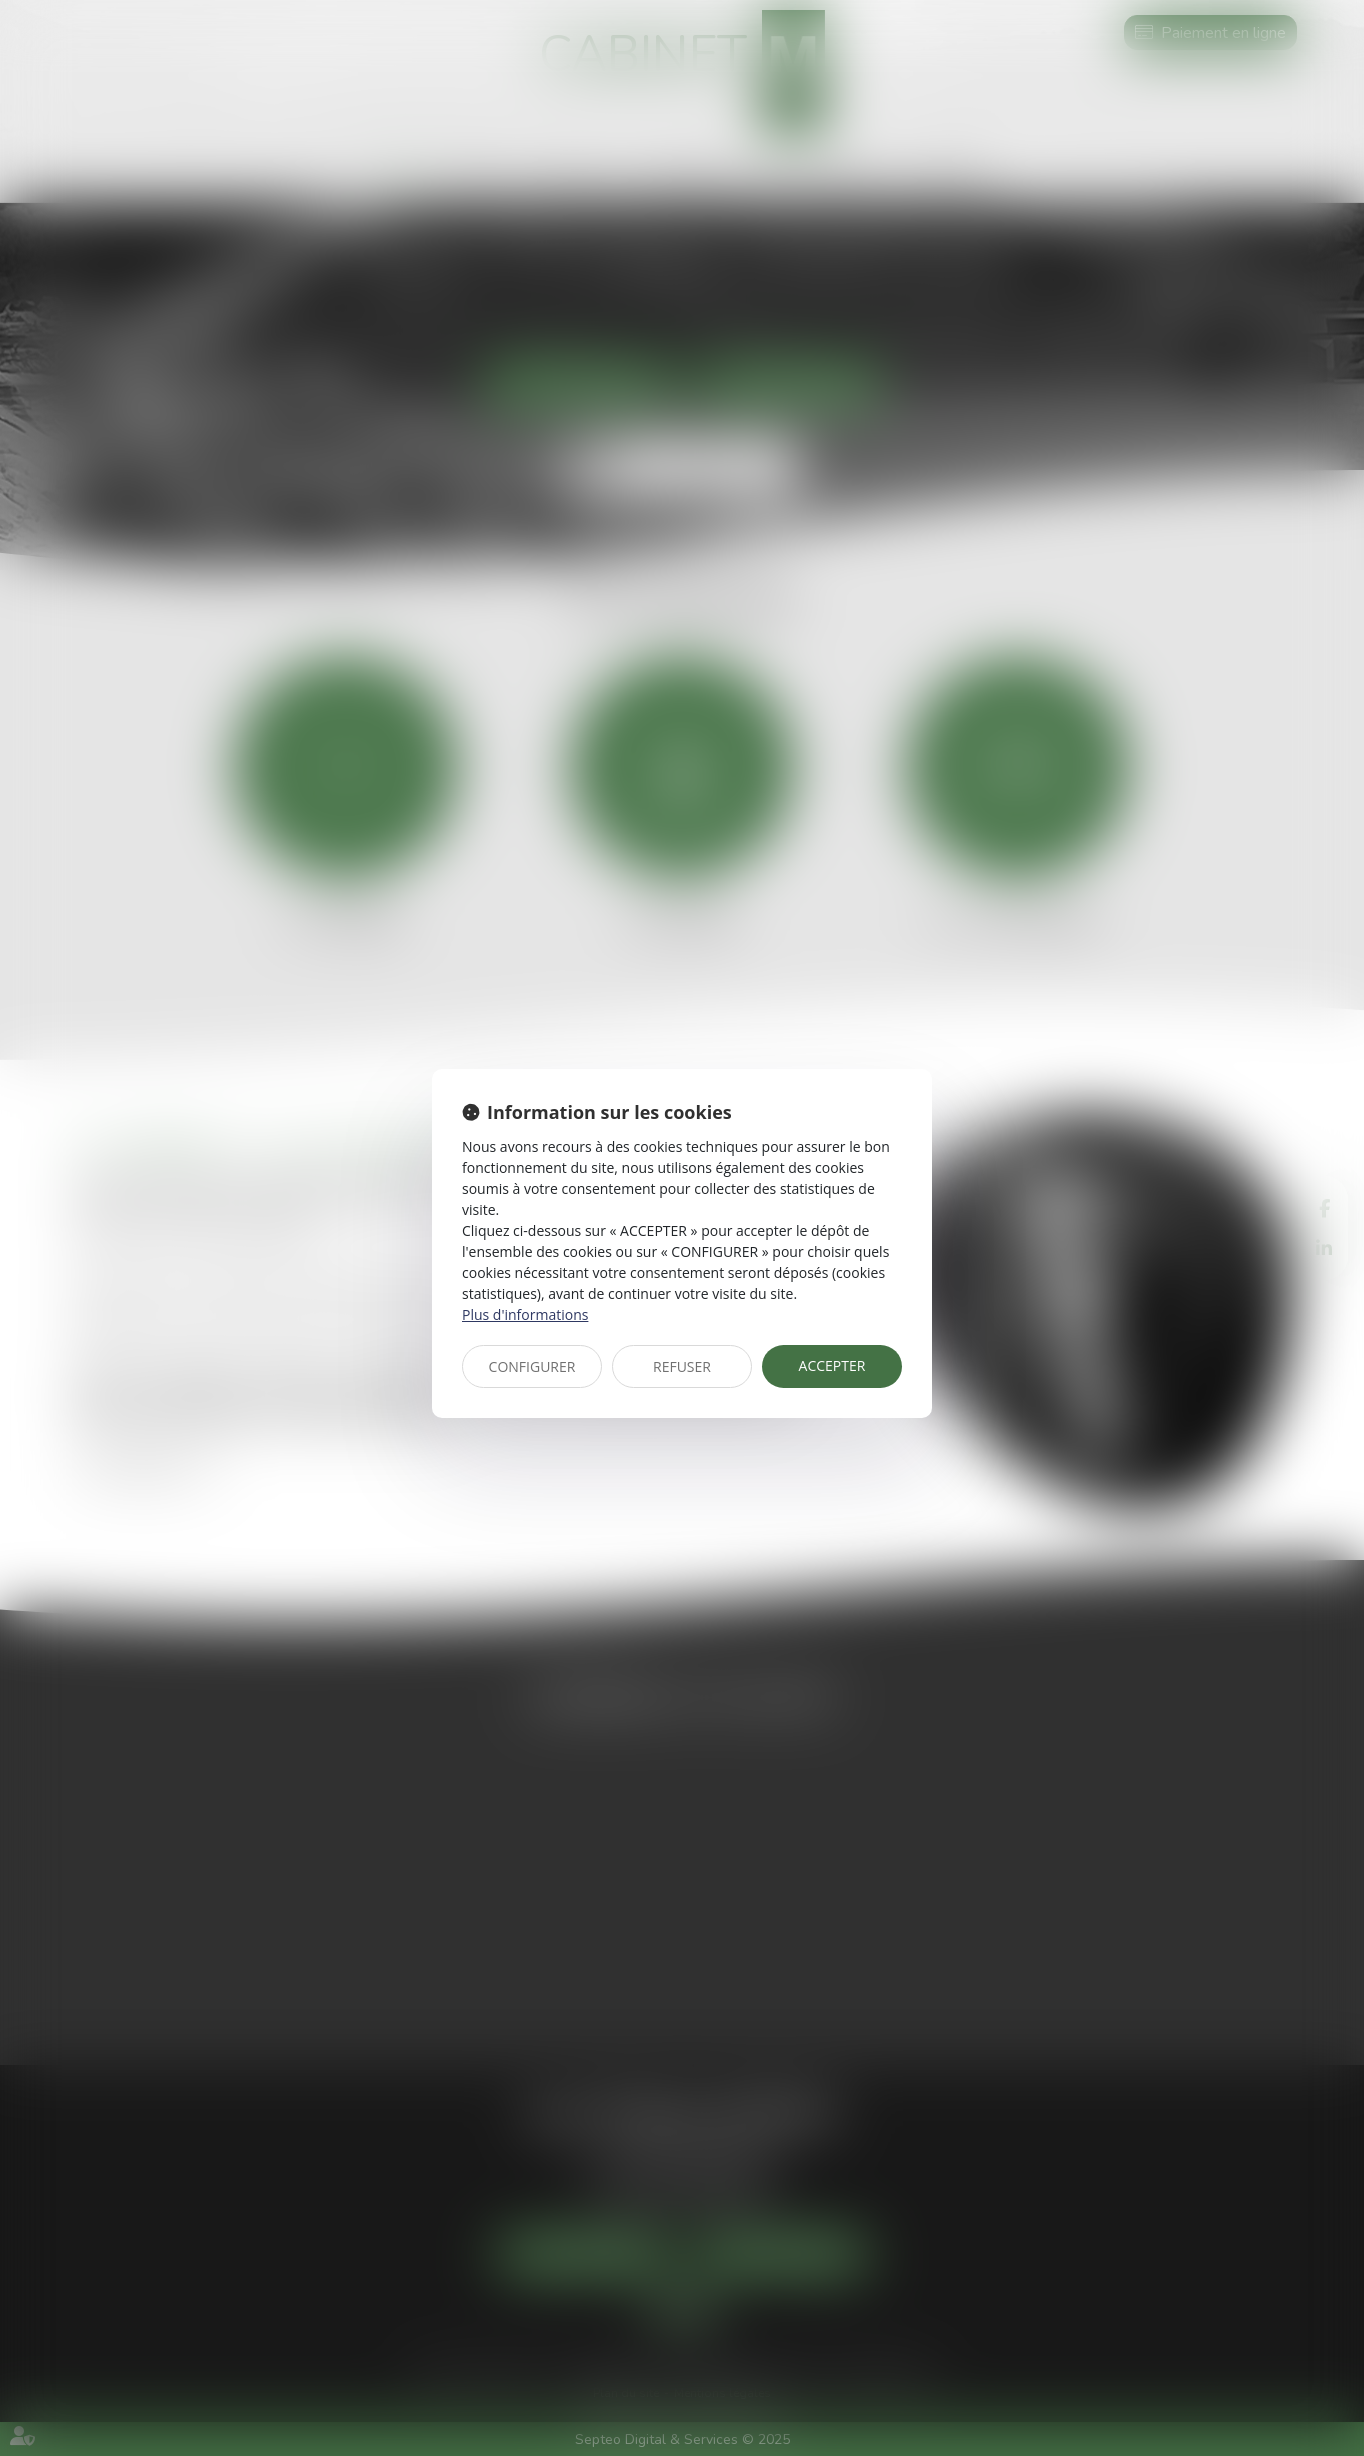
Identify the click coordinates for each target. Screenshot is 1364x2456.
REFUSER (682, 1366)
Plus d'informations (525, 1314)
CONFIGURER (532, 1366)
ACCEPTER (832, 1365)
